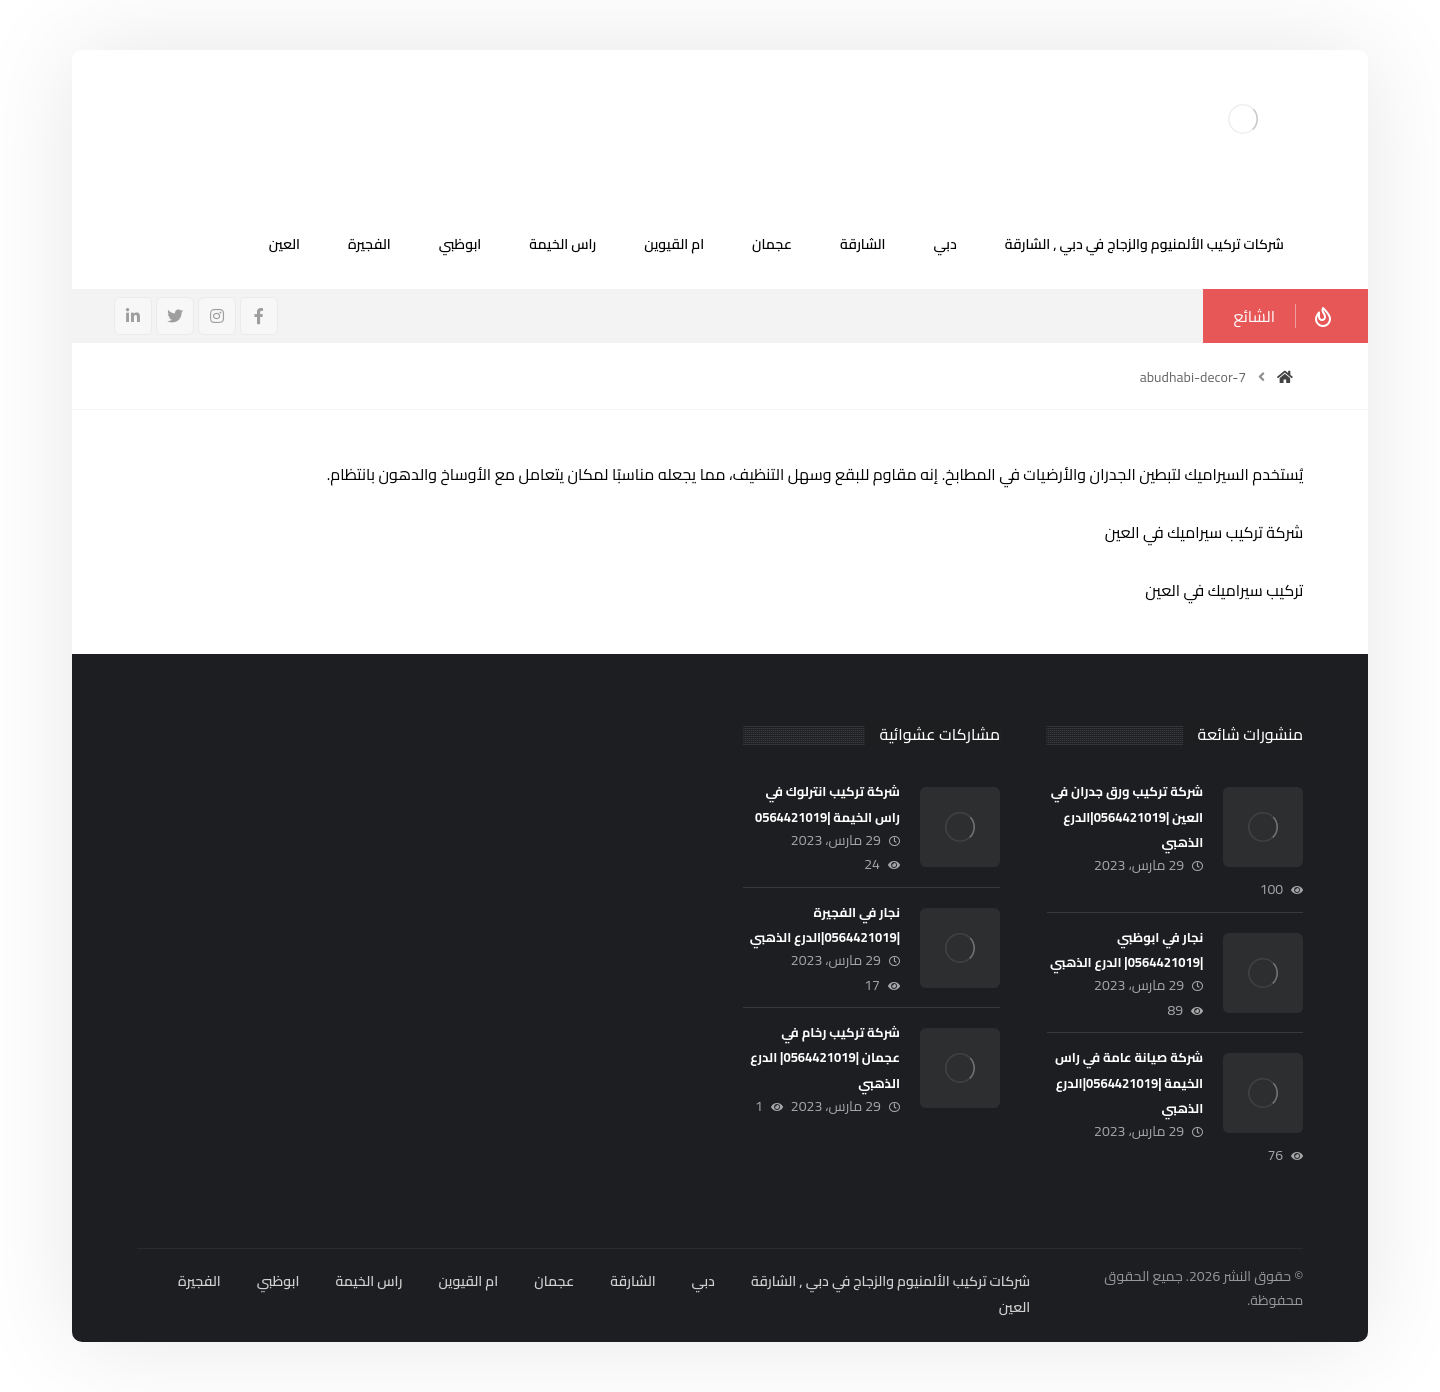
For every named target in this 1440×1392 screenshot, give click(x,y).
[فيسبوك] (259, 316)
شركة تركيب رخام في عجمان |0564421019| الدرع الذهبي (825, 1057)
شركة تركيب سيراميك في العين (1204, 532)
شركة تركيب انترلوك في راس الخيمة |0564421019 (827, 803)
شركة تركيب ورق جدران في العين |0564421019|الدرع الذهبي (1127, 816)
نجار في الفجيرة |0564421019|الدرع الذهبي (825, 924)
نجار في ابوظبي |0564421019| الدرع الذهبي (1126, 949)
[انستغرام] (217, 316)
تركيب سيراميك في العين (1224, 590)
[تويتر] (175, 316)
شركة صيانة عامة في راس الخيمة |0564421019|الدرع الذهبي (1129, 1082)
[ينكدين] (133, 316)
